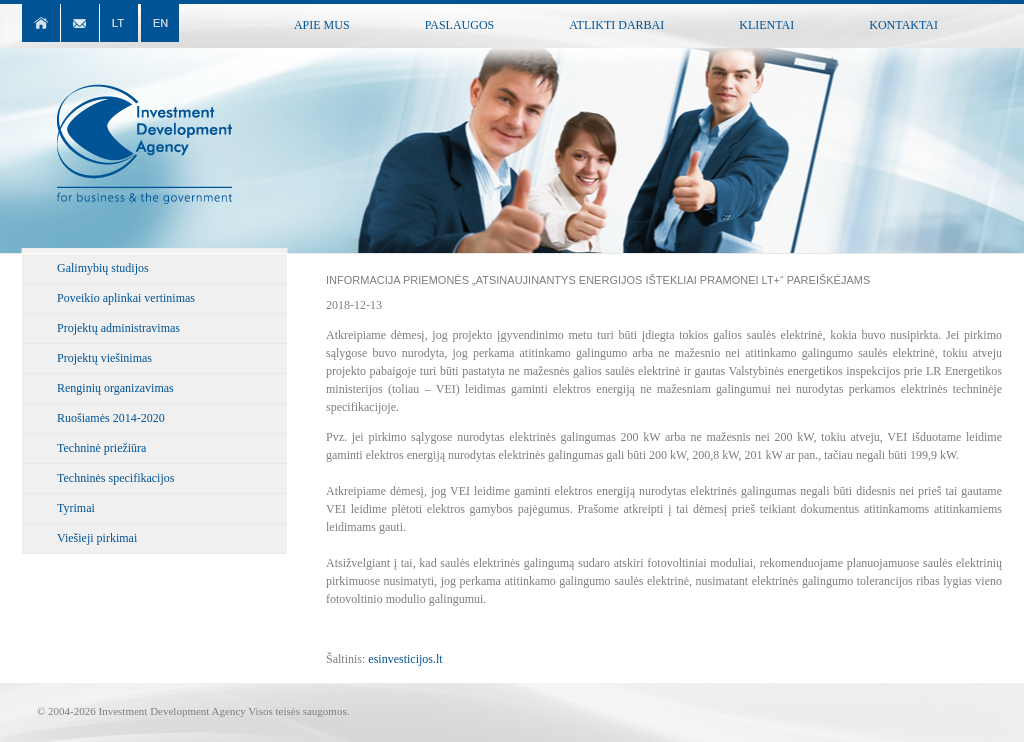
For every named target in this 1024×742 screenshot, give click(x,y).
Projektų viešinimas (104, 358)
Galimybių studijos (103, 268)
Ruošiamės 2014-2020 (111, 418)
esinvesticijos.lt (405, 659)
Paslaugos (460, 25)
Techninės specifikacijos (115, 478)
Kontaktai (903, 25)
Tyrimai (76, 508)
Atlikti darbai (616, 25)
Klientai (766, 25)
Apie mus (322, 25)
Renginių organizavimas (115, 388)
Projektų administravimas (118, 328)
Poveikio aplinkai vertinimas (126, 298)
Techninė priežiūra (101, 448)
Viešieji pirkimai (97, 538)
